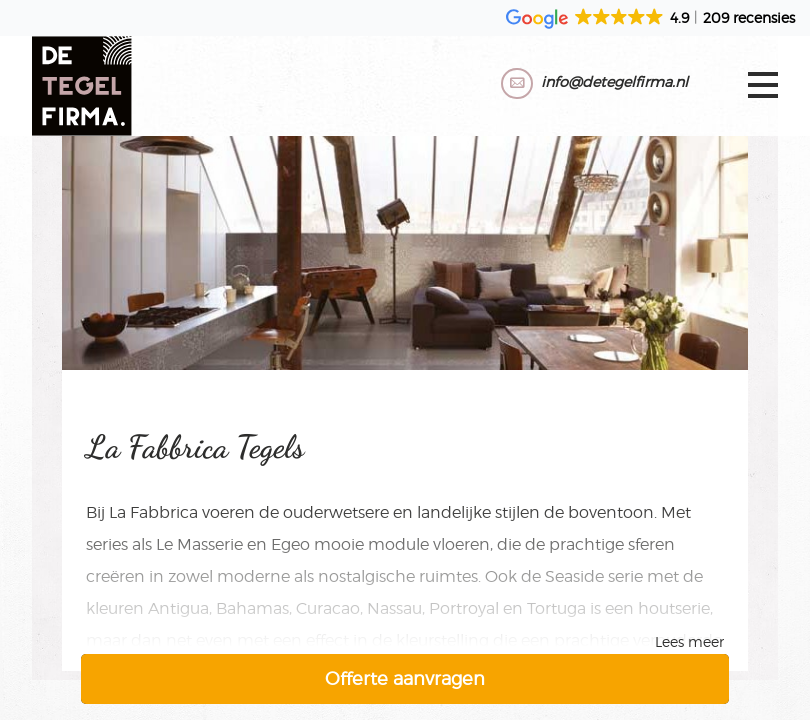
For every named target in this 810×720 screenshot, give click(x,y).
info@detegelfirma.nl (614, 81)
